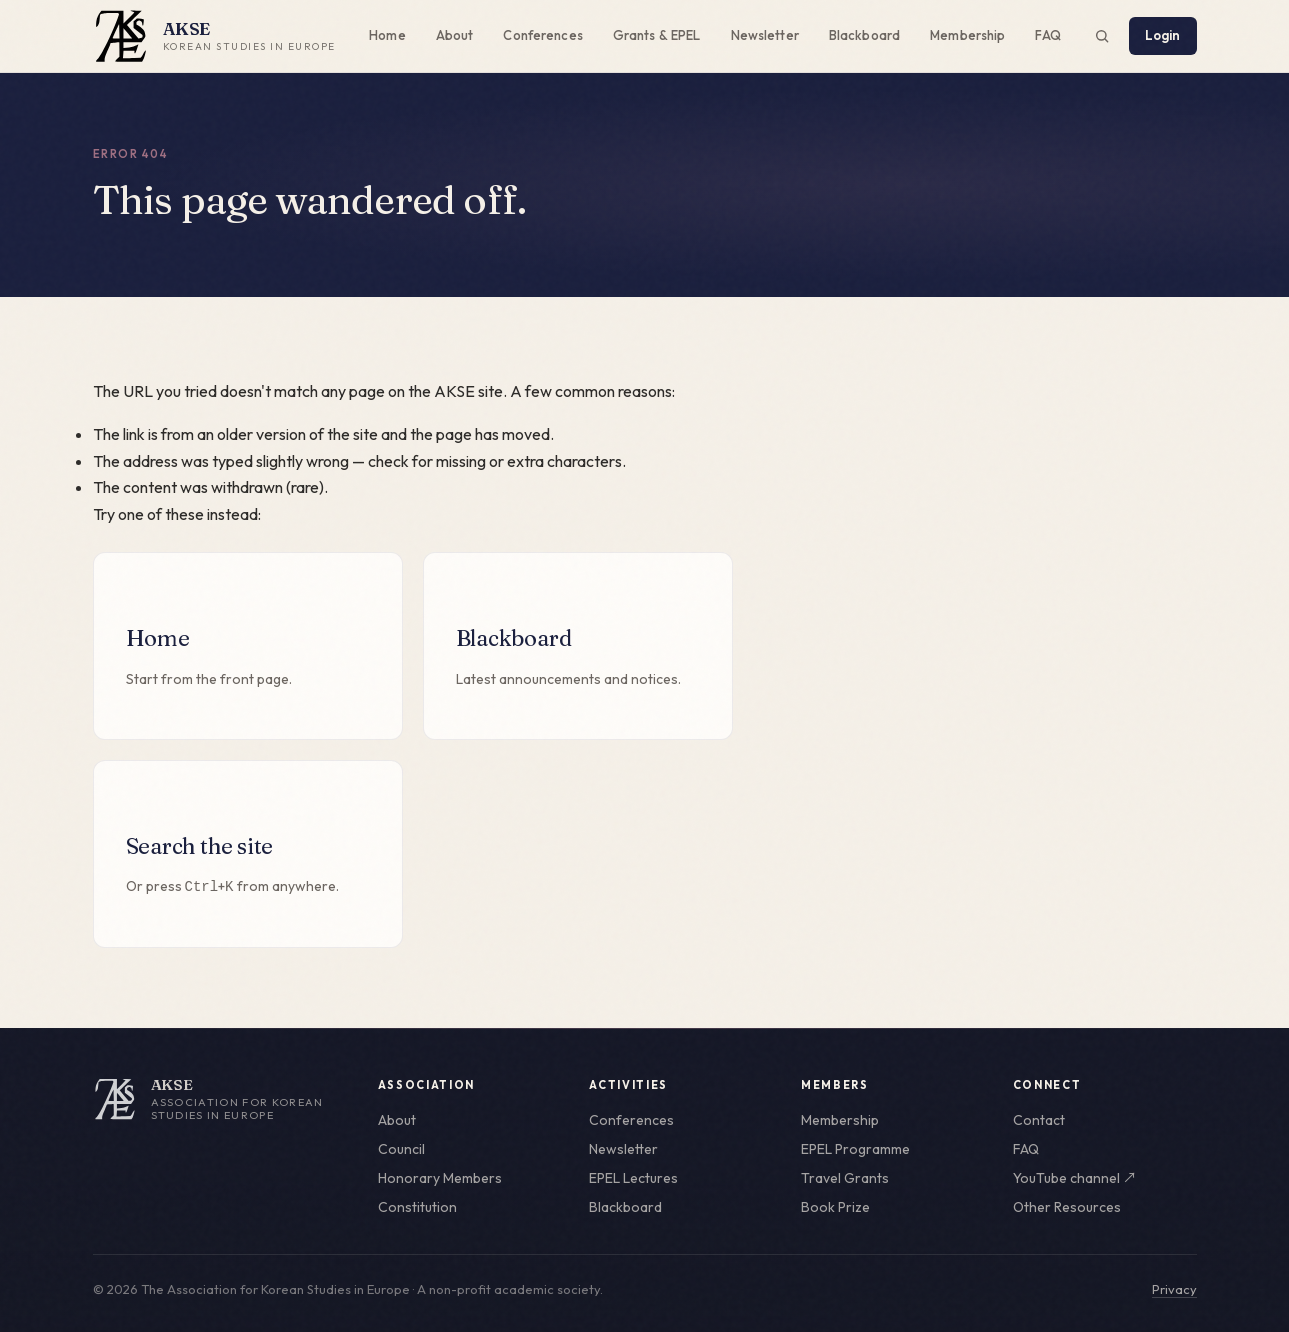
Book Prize (835, 1207)
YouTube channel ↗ (1075, 1178)
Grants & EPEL (657, 35)
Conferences (542, 35)
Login (1163, 35)
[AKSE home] (221, 1099)
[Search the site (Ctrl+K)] (1102, 36)
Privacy (1174, 1289)
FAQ (1047, 35)
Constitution (417, 1207)
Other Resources (1067, 1207)
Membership (967, 35)
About (455, 35)
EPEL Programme (855, 1149)
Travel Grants (845, 1178)
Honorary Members (440, 1178)
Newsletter (765, 35)
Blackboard (864, 35)
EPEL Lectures (633, 1178)
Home (387, 35)
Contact (1039, 1120)
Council (401, 1149)
